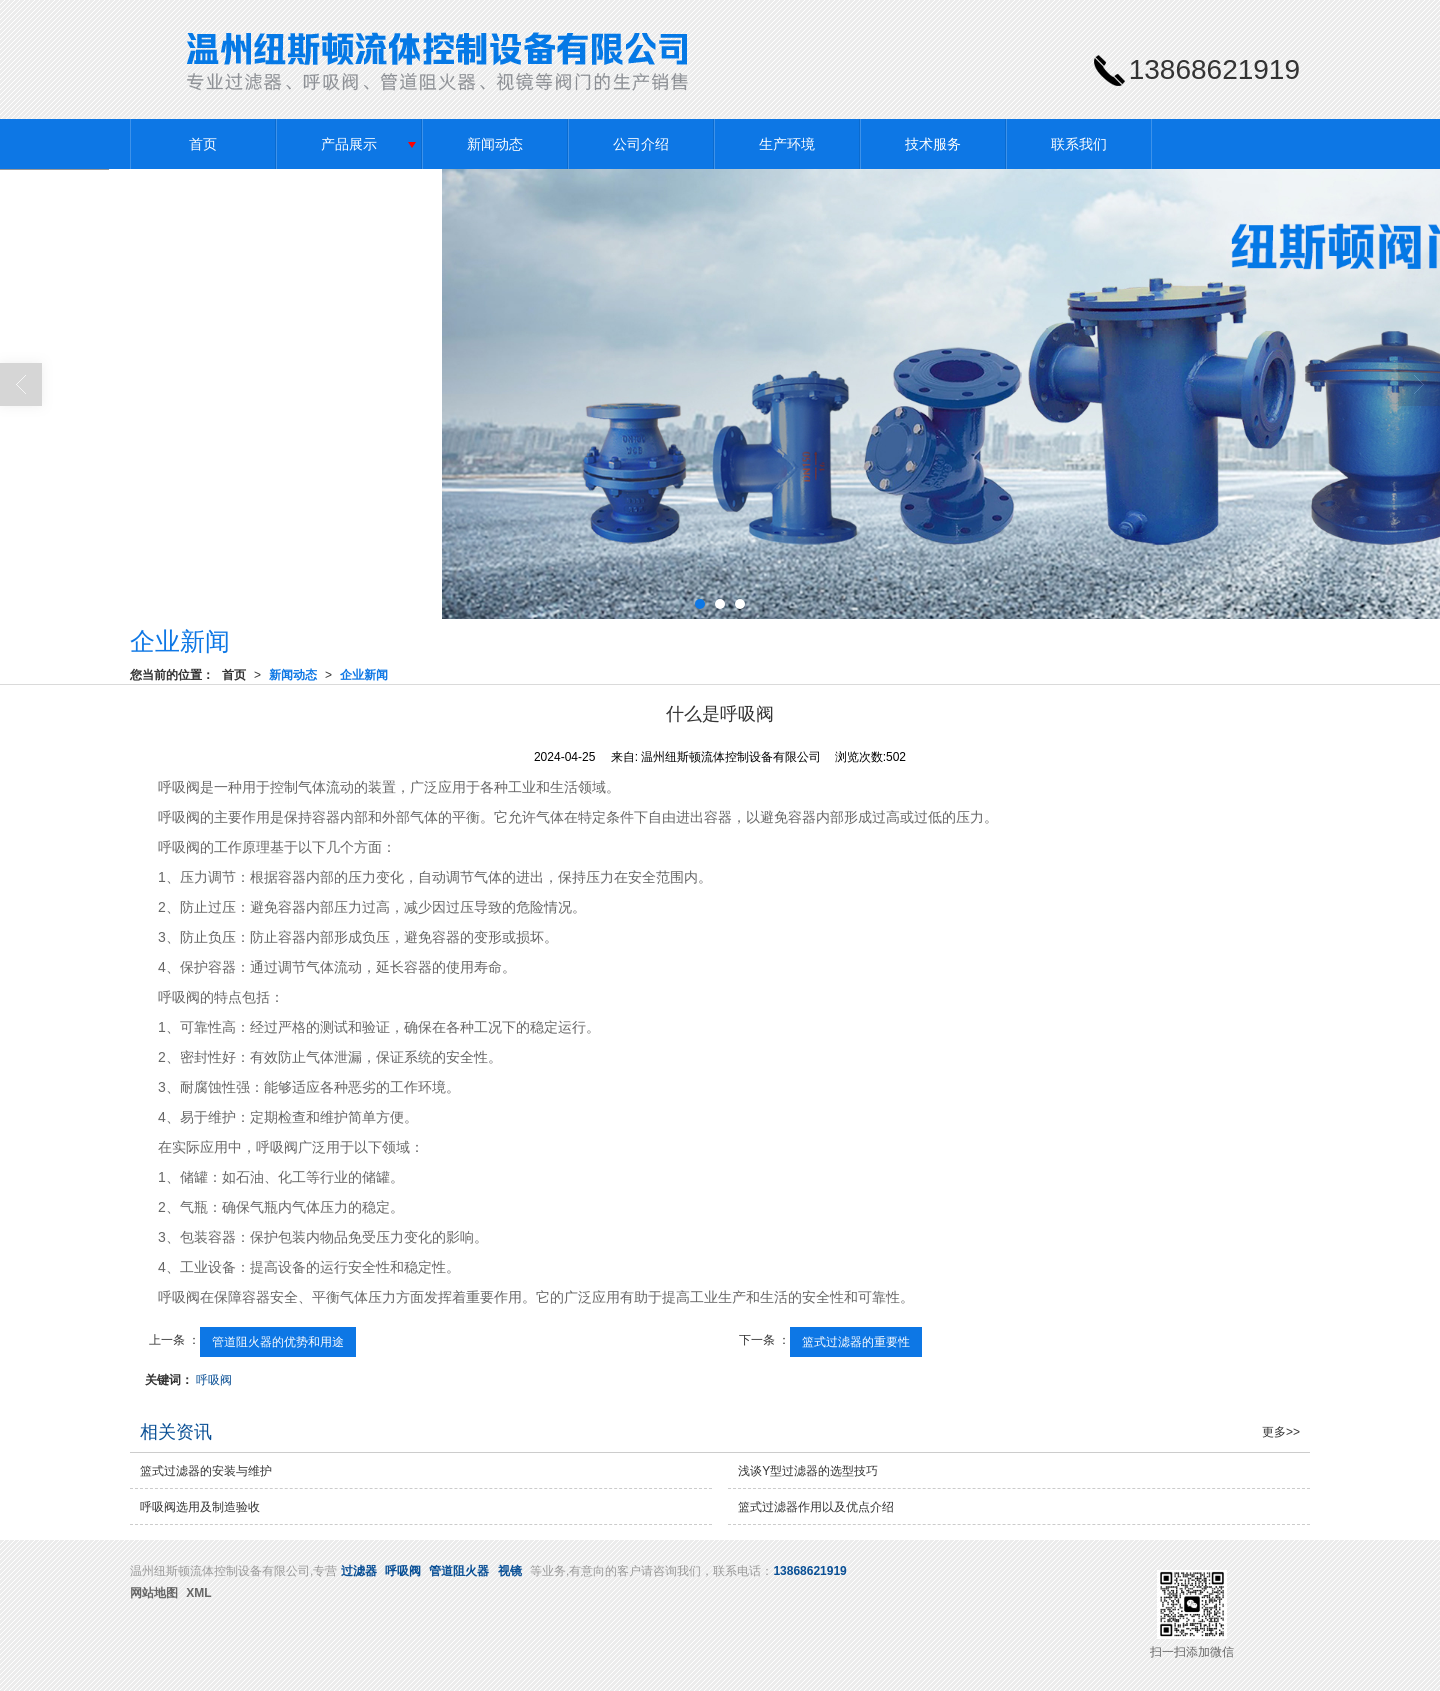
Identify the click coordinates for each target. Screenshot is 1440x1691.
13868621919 (809, 1571)
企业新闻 (364, 675)
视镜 (510, 1571)
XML (198, 1593)
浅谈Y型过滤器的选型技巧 (808, 1471)
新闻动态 (495, 144)
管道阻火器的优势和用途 (278, 1342)
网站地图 (154, 1593)
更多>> (1281, 1432)
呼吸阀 (214, 1380)
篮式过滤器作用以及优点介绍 (816, 1507)
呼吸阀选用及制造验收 (200, 1507)
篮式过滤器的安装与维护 (206, 1471)
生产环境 (787, 144)
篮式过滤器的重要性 (856, 1342)
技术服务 (933, 144)
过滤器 (359, 1571)
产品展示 (349, 144)
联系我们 (1079, 144)
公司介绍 (641, 144)
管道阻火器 (459, 1571)
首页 (203, 144)
